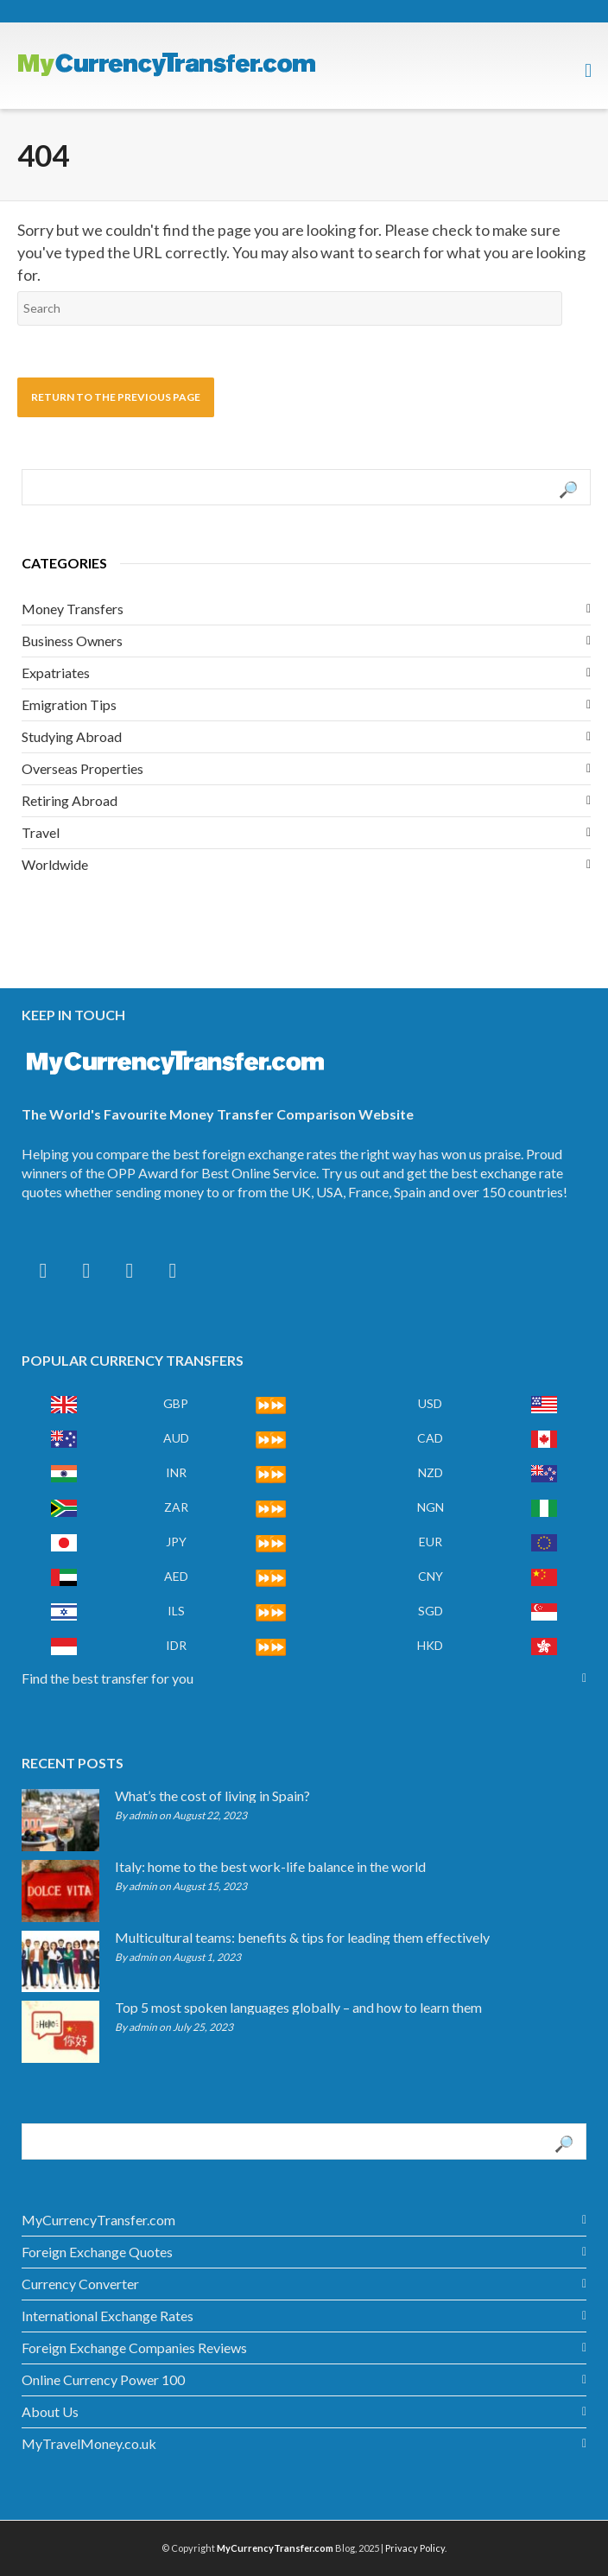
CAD (430, 1438)
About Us (50, 2411)
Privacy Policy (415, 2548)
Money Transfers (73, 608)
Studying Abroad (72, 736)
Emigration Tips (69, 704)
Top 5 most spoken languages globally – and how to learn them (298, 2007)
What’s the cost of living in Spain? (212, 1796)
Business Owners (72, 640)
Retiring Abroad (69, 800)
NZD (430, 1472)
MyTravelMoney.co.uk (89, 2443)
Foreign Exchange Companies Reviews (134, 2347)
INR (176, 1472)
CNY (430, 1576)
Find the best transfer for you (107, 1678)
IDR (176, 1645)
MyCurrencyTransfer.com (98, 2219)
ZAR (176, 1507)
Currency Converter (80, 2283)
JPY (176, 1541)
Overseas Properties (82, 768)
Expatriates (56, 672)
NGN (430, 1507)
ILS (176, 1610)
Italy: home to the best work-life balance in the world (270, 1867)
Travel (41, 832)
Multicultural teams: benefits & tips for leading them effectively (302, 1938)
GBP (175, 1403)
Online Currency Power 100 (103, 2379)
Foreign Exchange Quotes (97, 2251)
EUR (430, 1541)
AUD (176, 1438)
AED (176, 1576)
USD (430, 1403)
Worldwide (55, 864)
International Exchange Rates (107, 2315)
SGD (430, 1610)
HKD (430, 1645)
